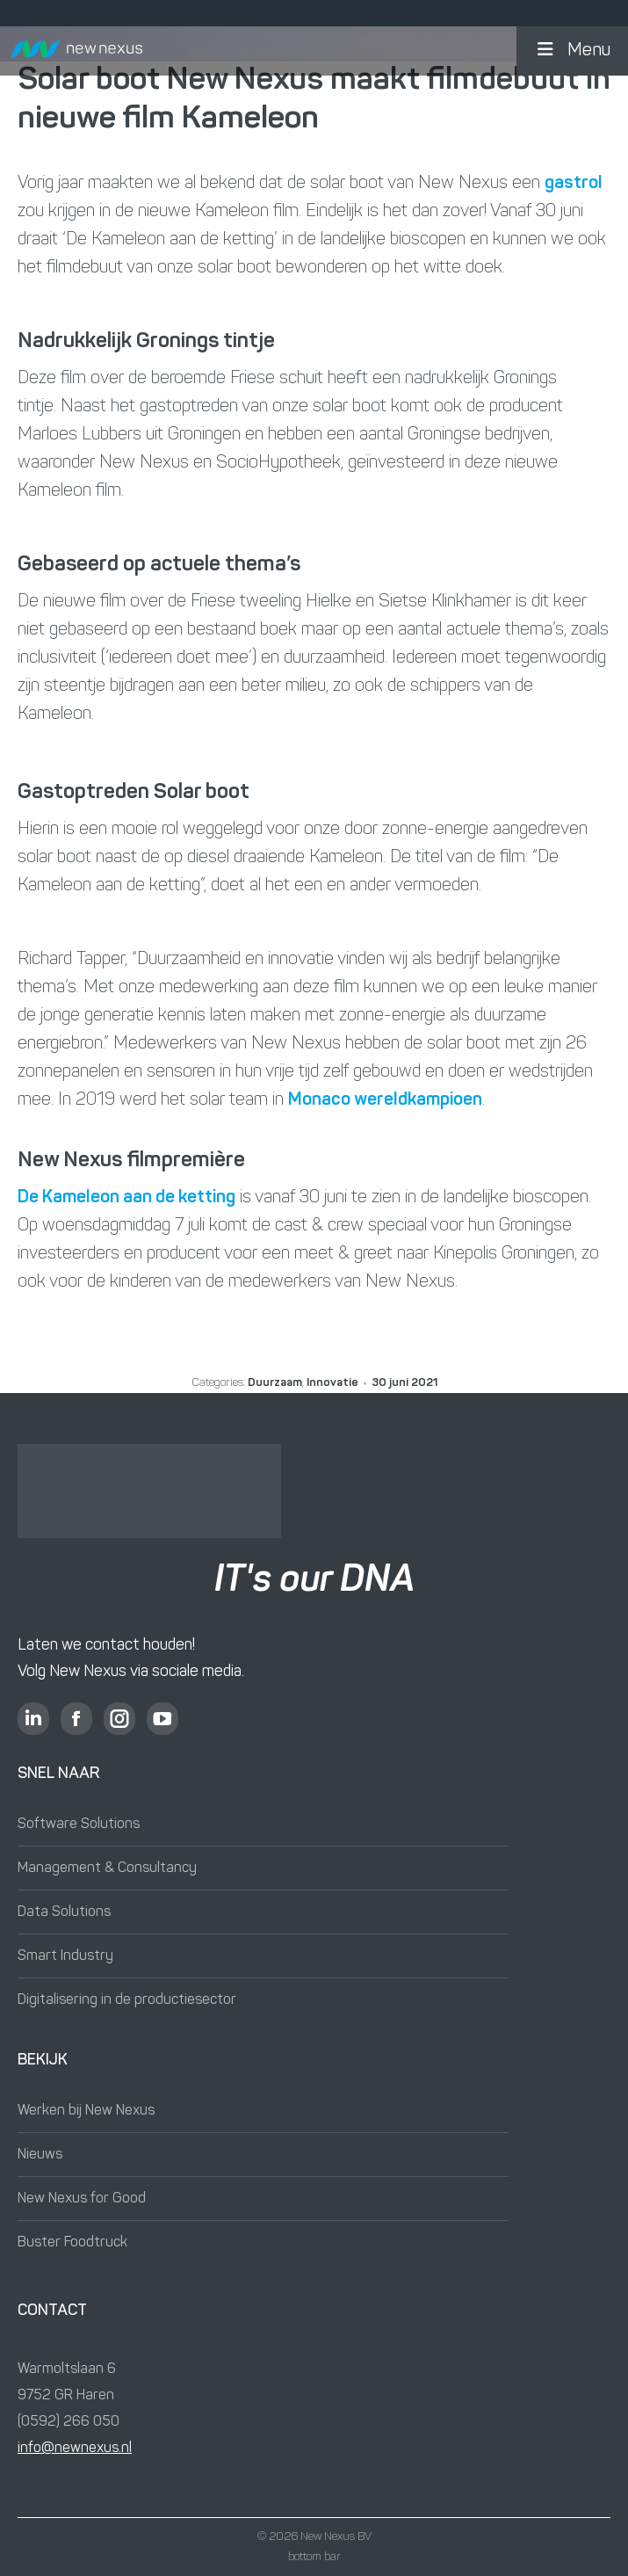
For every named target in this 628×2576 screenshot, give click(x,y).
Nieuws (40, 2155)
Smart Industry (65, 1956)
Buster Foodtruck (72, 2243)
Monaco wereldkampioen (385, 1100)
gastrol (574, 183)
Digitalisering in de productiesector (127, 2000)
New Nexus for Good (82, 2199)
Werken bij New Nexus (86, 2111)
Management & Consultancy (107, 1868)
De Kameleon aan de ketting (126, 1198)
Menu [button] (572, 50)
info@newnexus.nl (75, 2449)
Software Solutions (79, 1825)
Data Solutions (64, 1912)
